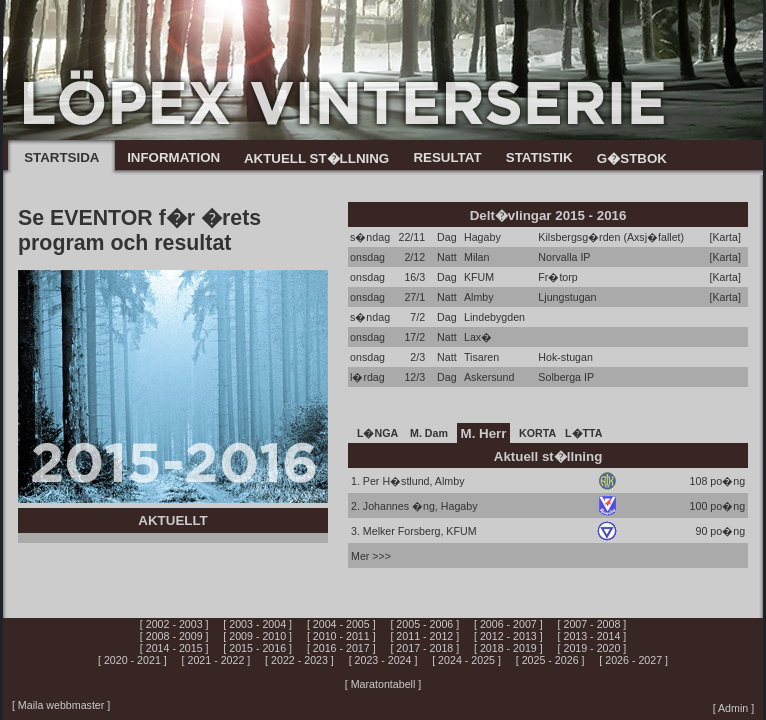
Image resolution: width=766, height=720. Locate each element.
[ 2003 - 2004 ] (257, 624)
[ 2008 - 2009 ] (174, 636)
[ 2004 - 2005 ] (341, 624)
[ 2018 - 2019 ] (508, 648)
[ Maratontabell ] (383, 684)
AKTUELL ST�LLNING (316, 158)
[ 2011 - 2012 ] (424, 636)
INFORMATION (173, 157)
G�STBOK (632, 158)
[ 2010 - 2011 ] (341, 636)
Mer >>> (371, 556)
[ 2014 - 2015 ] (174, 648)
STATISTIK (539, 157)
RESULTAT (447, 157)
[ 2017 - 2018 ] (424, 648)
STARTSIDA (61, 157)
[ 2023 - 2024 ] (383, 660)
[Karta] (725, 237)
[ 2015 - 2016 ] (257, 648)
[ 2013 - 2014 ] (592, 636)
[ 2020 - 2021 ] (132, 660)
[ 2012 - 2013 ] (508, 636)
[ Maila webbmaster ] (61, 705)
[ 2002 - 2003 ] (174, 624)
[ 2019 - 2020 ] (592, 648)
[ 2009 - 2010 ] (257, 636)
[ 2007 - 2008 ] (592, 624)
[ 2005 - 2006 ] (424, 624)
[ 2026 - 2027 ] (633, 660)
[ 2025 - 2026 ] (550, 660)
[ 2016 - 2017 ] (341, 648)
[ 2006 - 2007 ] (508, 624)
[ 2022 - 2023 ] (299, 660)
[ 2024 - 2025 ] (466, 660)
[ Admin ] (733, 708)
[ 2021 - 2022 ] (216, 660)
